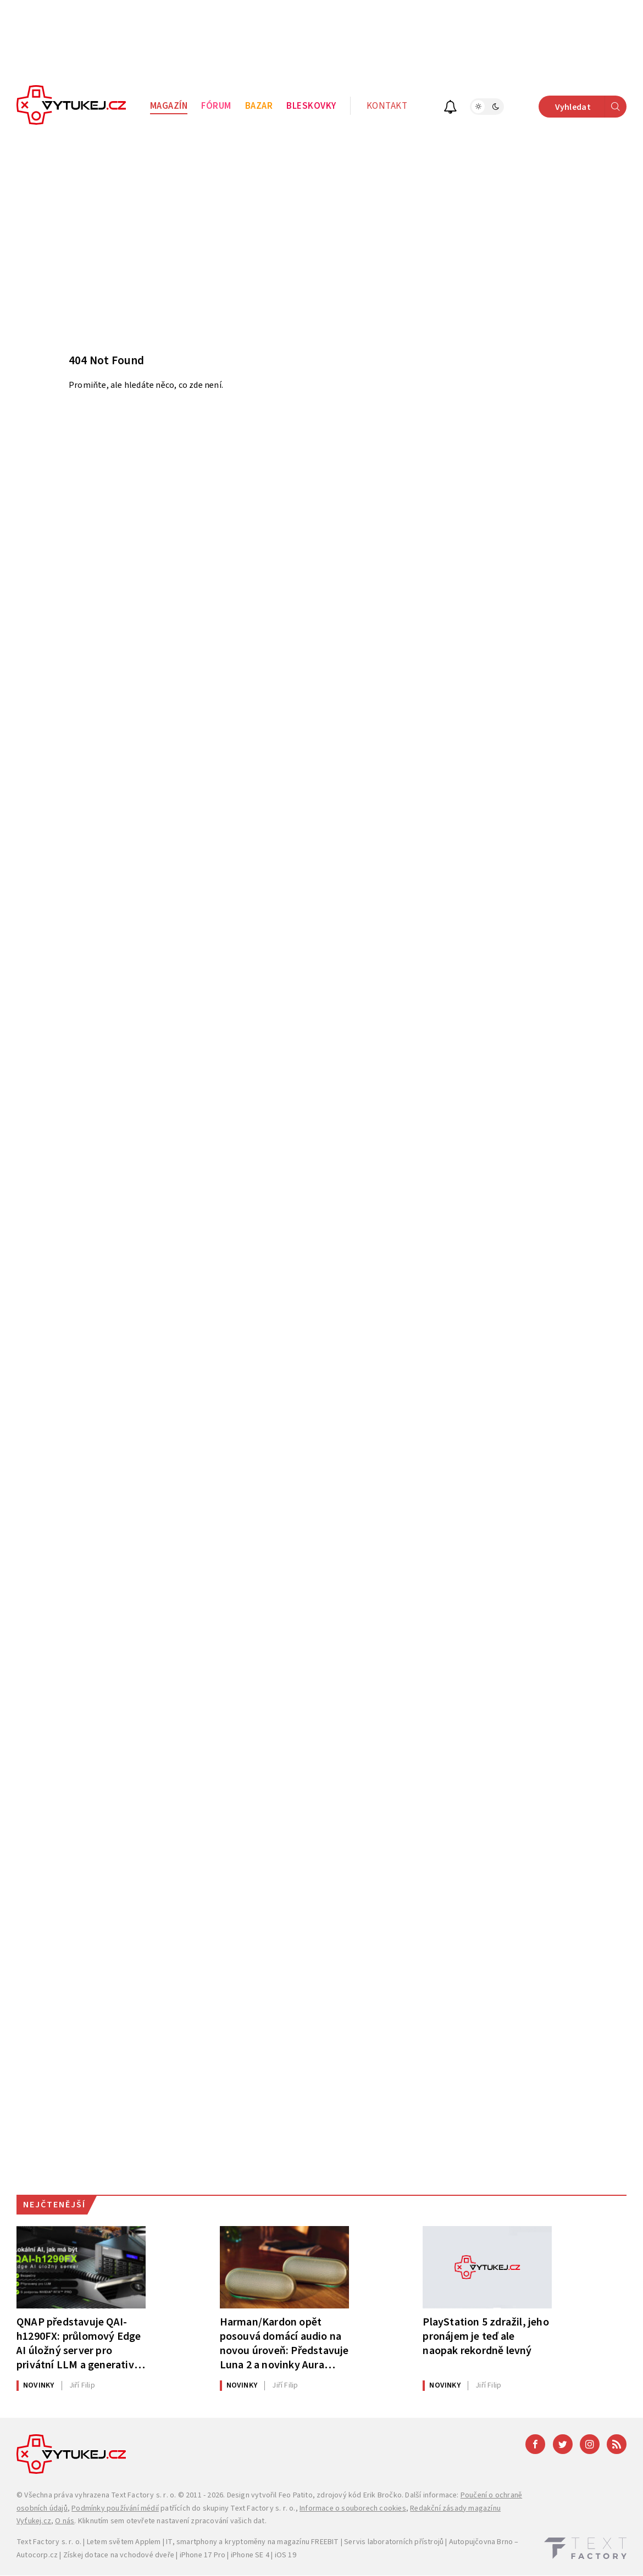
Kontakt (387, 106)
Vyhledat (591, 107)
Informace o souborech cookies (353, 2508)
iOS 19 (285, 2555)
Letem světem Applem (124, 2541)
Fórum (216, 106)
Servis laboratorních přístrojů (394, 2541)
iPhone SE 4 (250, 2555)
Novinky (38, 2385)
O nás (64, 2521)
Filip (82, 2385)
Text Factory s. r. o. (143, 2495)
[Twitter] (563, 2444)
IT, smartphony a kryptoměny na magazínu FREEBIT (252, 2541)
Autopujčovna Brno (481, 2541)
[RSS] (617, 2444)
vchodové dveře (147, 2555)
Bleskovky (311, 106)
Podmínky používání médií (115, 2508)
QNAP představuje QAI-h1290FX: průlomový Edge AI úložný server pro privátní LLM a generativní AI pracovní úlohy (79, 2343)
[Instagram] (590, 2444)
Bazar (259, 106)
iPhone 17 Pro (203, 2555)
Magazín (169, 106)
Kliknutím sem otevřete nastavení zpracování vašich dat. (172, 2521)
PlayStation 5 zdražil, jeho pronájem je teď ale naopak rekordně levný (485, 2336)
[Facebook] (535, 2444)
